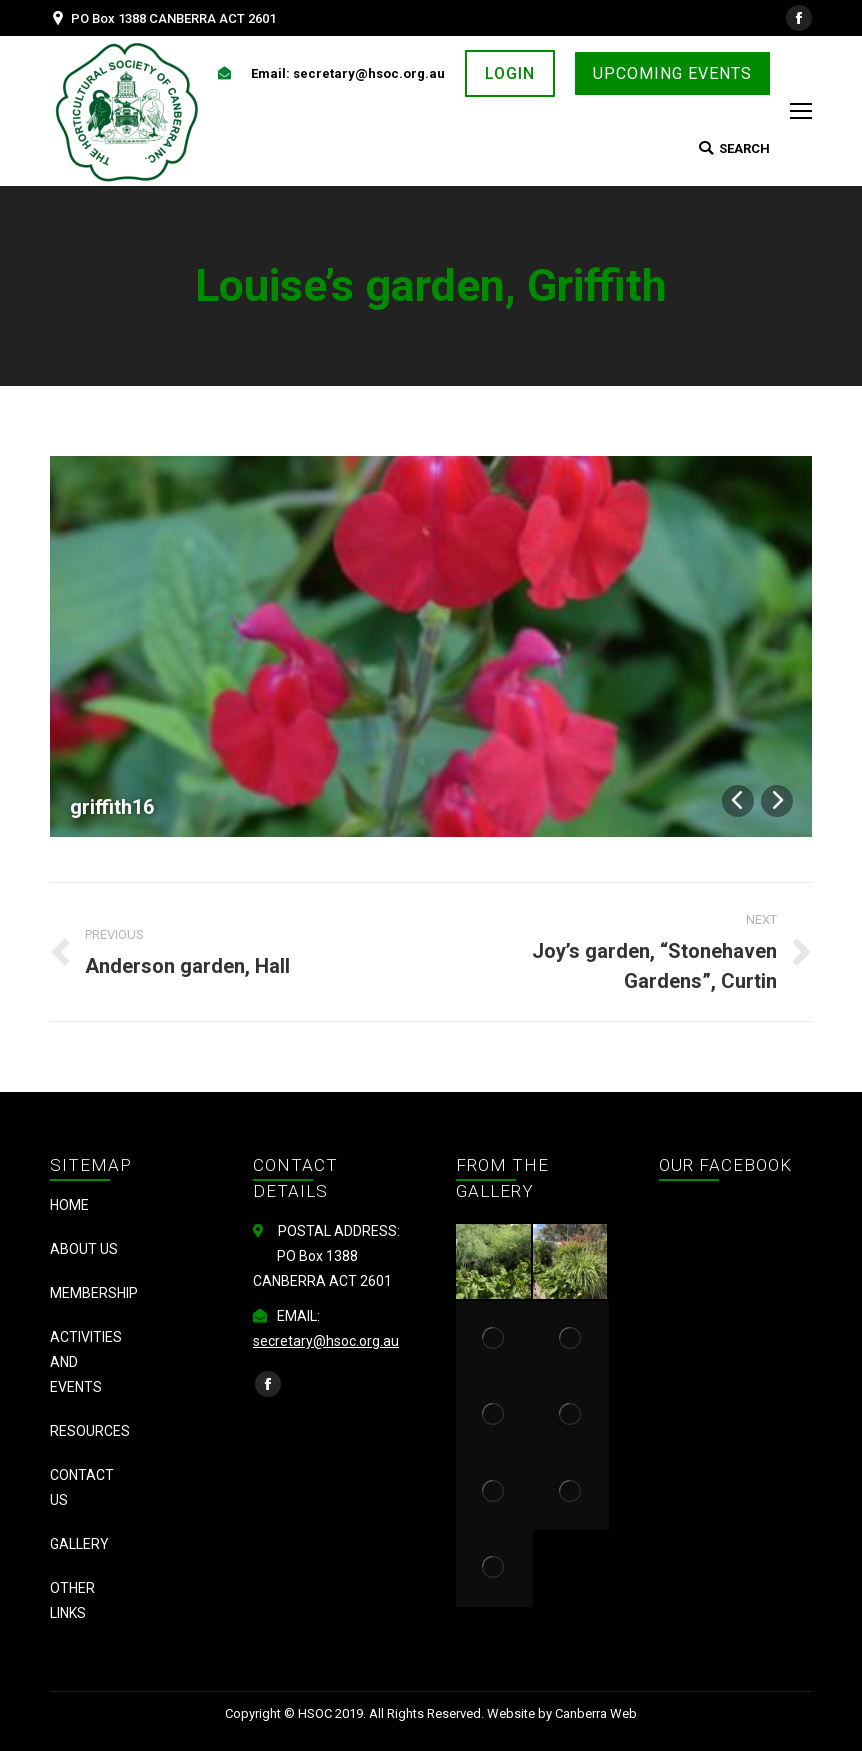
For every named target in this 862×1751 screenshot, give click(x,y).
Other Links (72, 1600)
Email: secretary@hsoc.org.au (348, 73)
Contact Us (82, 1487)
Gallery (79, 1544)
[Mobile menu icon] (801, 111)
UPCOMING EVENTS (672, 73)
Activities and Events (86, 1362)
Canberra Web (596, 1713)
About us (84, 1249)
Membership (94, 1293)
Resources (90, 1431)
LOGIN (510, 73)
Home (69, 1205)
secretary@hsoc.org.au (326, 1341)
